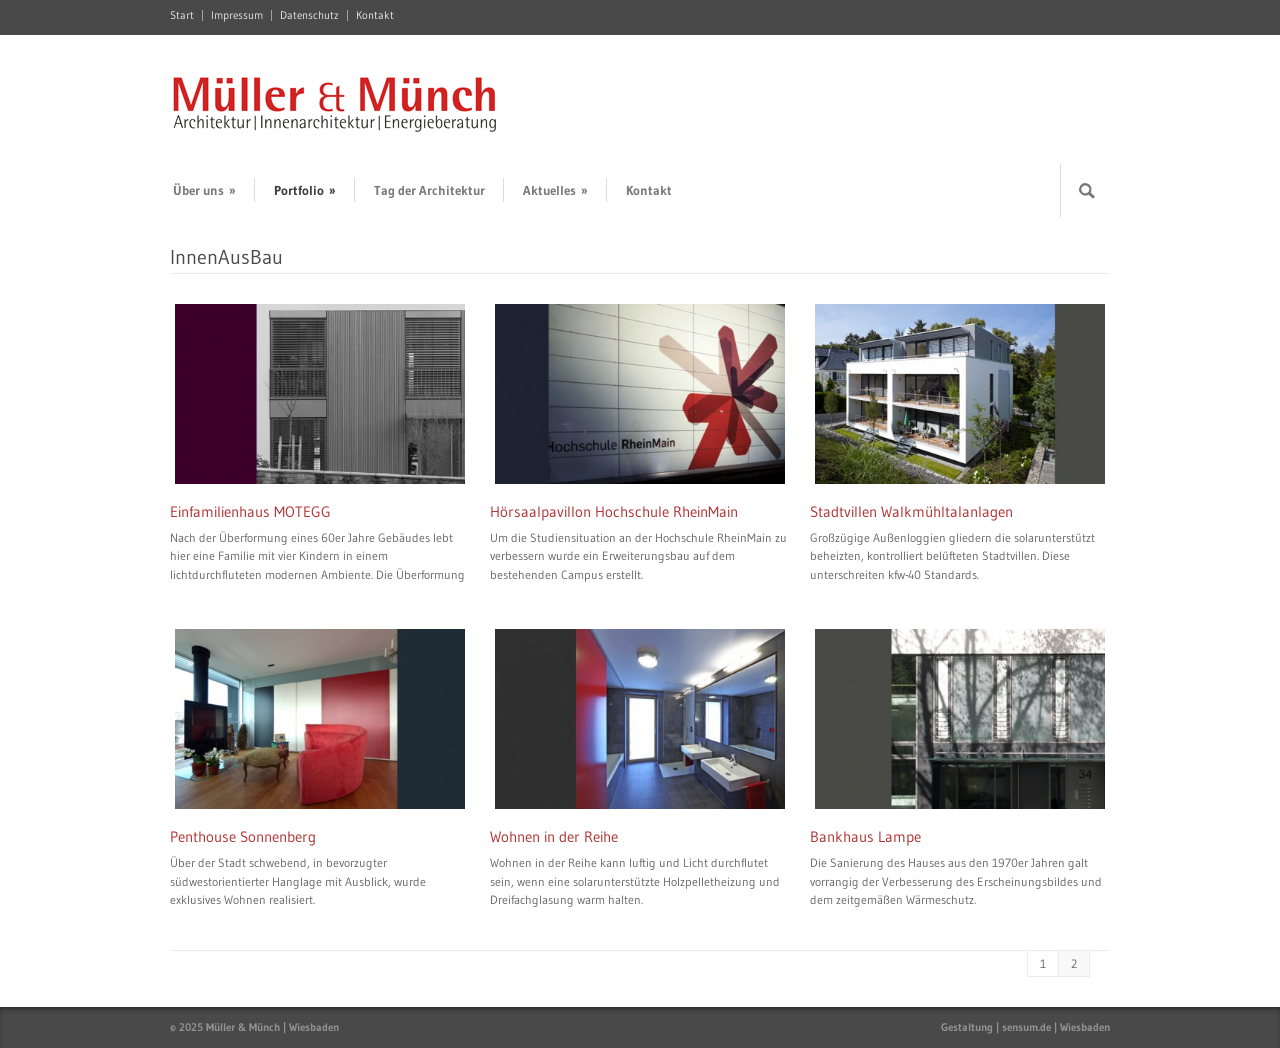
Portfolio (305, 190)
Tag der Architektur (429, 190)
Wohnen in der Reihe (554, 836)
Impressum (237, 15)
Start (182, 15)
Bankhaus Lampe (865, 836)
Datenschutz (309, 15)
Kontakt (375, 15)
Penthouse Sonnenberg (243, 836)
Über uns (204, 190)
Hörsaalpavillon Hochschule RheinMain (614, 511)
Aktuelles (555, 190)
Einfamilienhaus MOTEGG (250, 511)
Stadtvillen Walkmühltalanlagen (911, 511)
